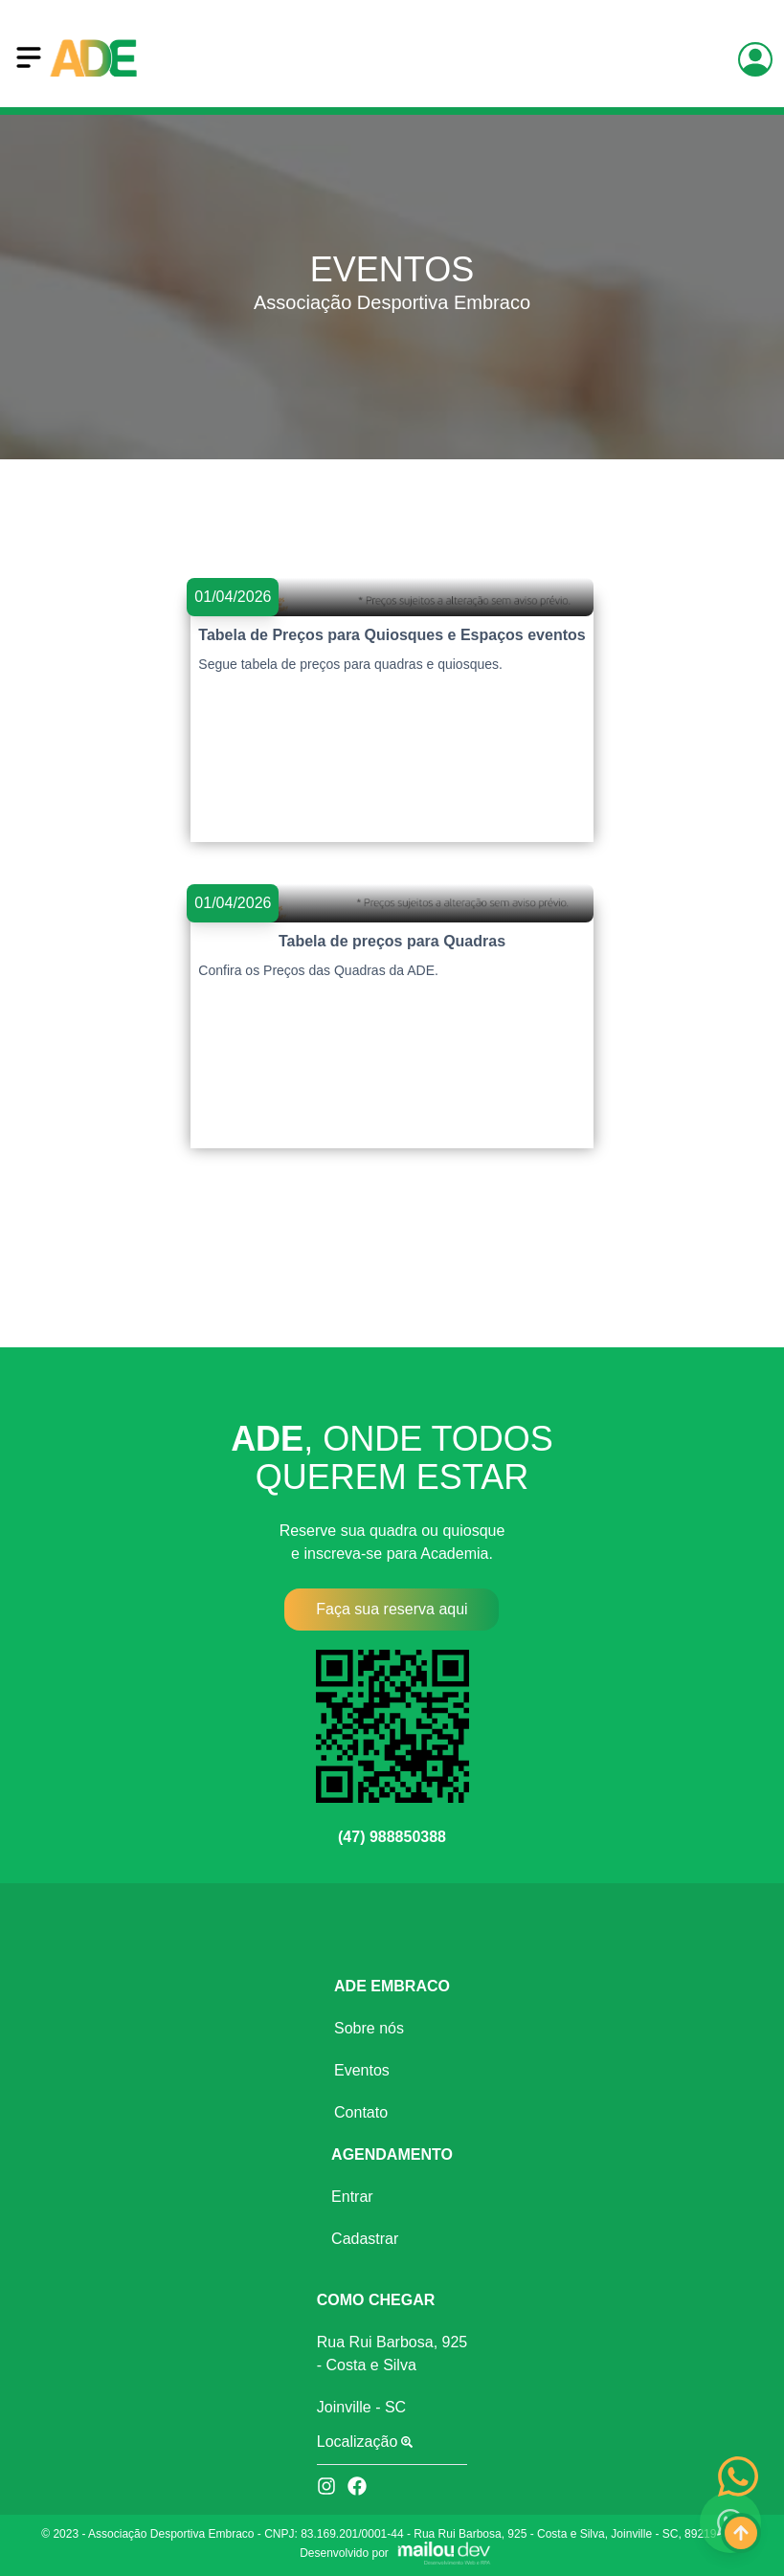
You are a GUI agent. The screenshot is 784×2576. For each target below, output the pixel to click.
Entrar (352, 2196)
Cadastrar (364, 2239)
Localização (365, 2441)
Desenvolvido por (344, 2553)
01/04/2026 (232, 596)
